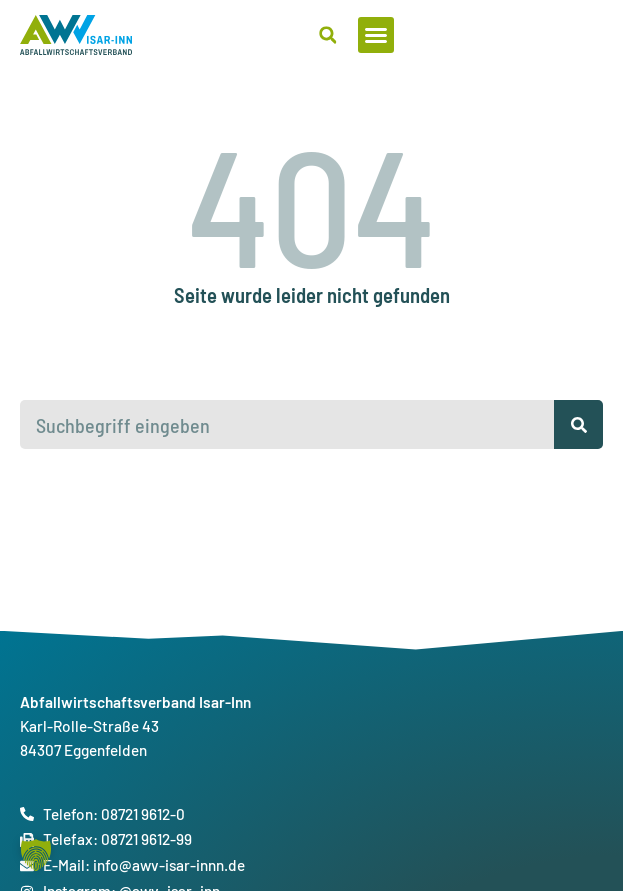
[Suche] (578, 424)
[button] (585, 35)
